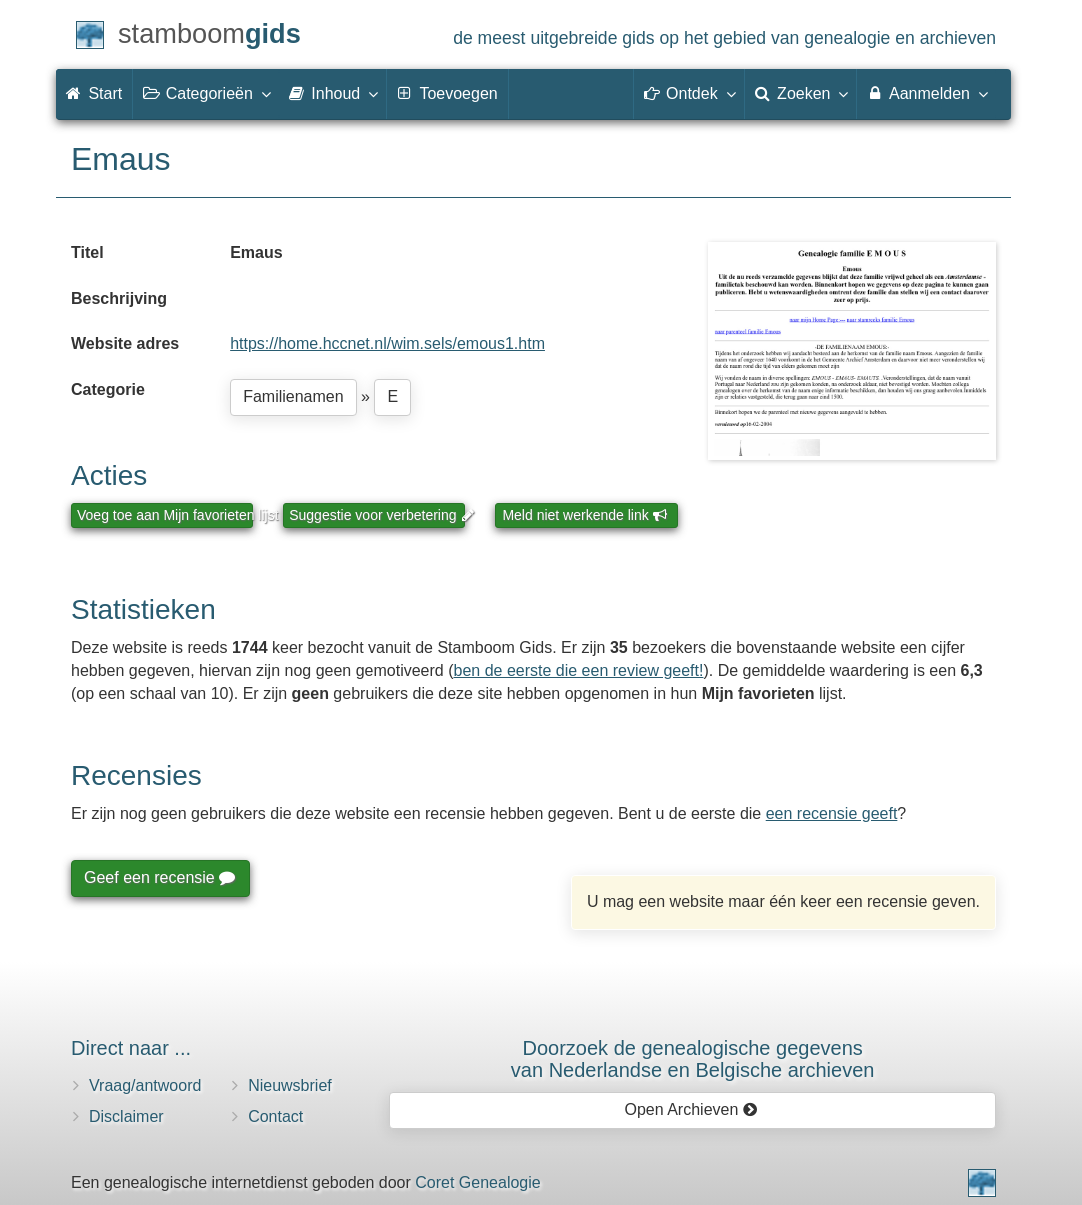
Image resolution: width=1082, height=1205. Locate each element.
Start (94, 93)
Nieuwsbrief (290, 1085)
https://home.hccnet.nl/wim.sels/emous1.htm (387, 343)
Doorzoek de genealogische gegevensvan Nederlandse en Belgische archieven (693, 1059)
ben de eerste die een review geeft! (579, 670)
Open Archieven (690, 1109)
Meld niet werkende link (584, 515)
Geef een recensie (159, 877)
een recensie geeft (832, 813)
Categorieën (206, 93)
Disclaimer (126, 1116)
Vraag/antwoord (145, 1085)
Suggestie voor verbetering (377, 515)
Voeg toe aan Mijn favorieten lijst (165, 515)
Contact (275, 1116)
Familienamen (293, 396)
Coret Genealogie (477, 1182)
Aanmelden (926, 93)
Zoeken (801, 93)
